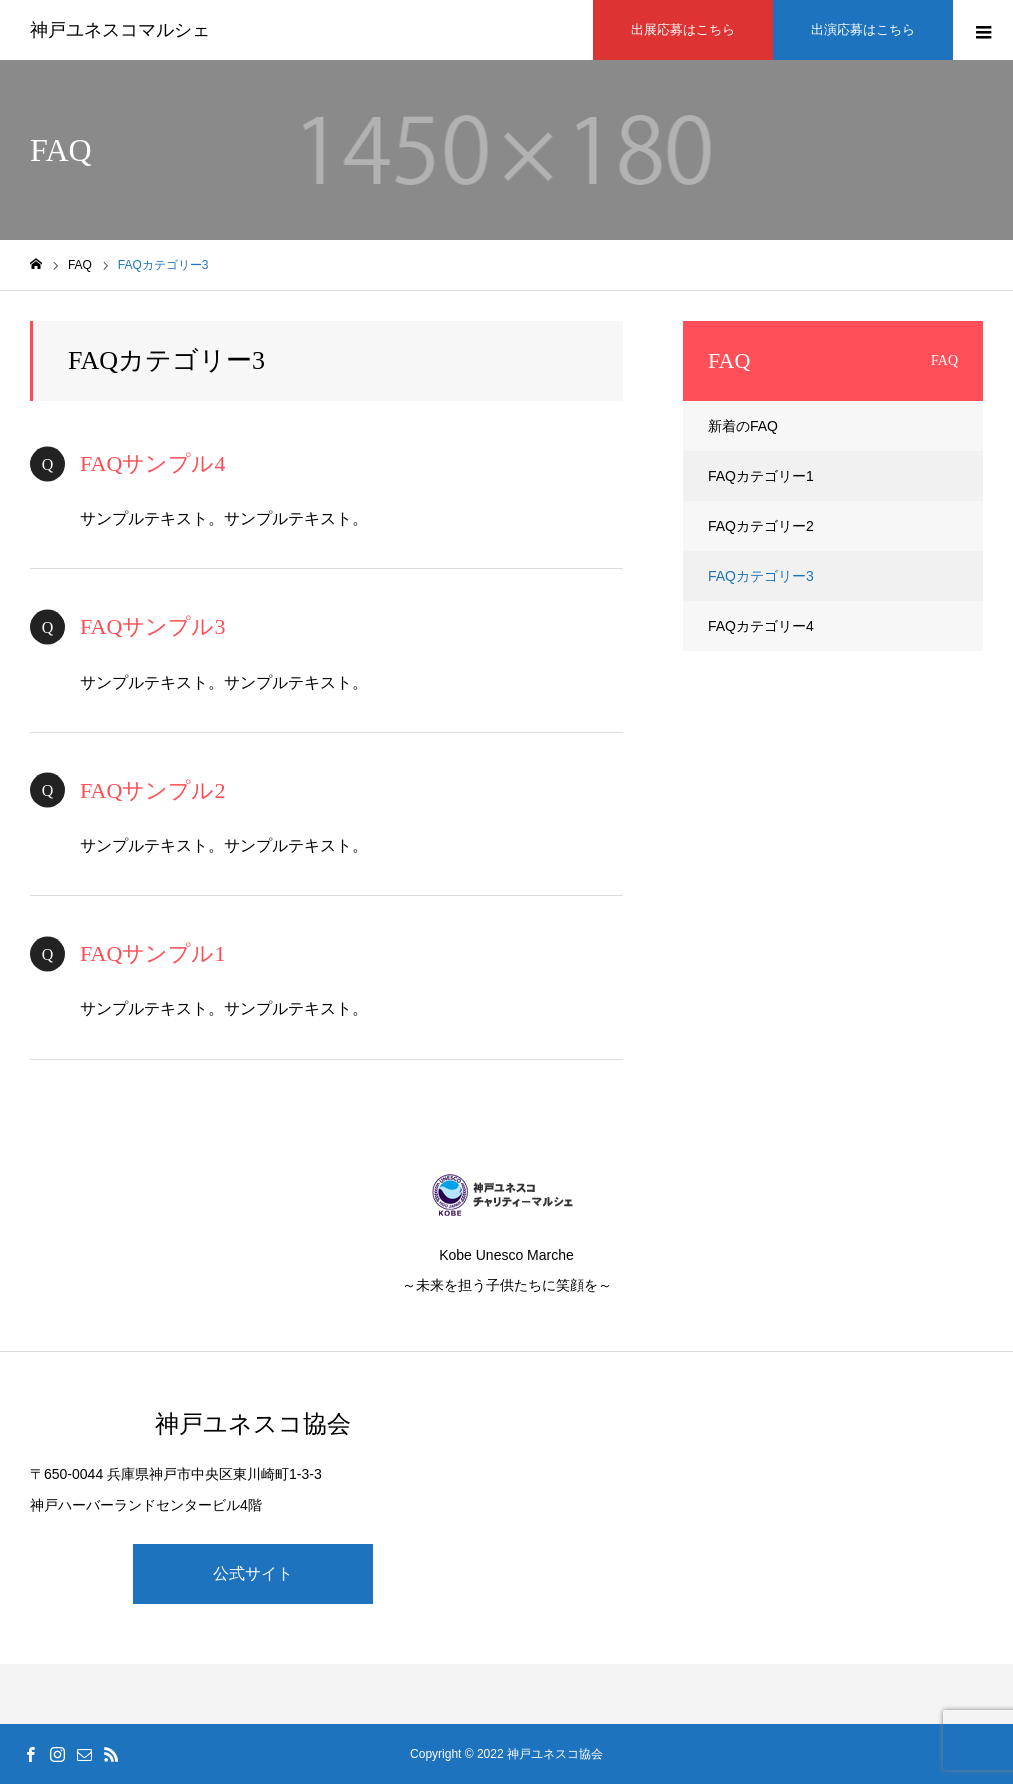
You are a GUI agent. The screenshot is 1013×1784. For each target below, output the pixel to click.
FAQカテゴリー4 (761, 626)
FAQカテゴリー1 (761, 476)
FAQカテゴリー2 (761, 526)
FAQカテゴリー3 (761, 576)
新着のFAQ (743, 426)
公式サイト (253, 1573)
